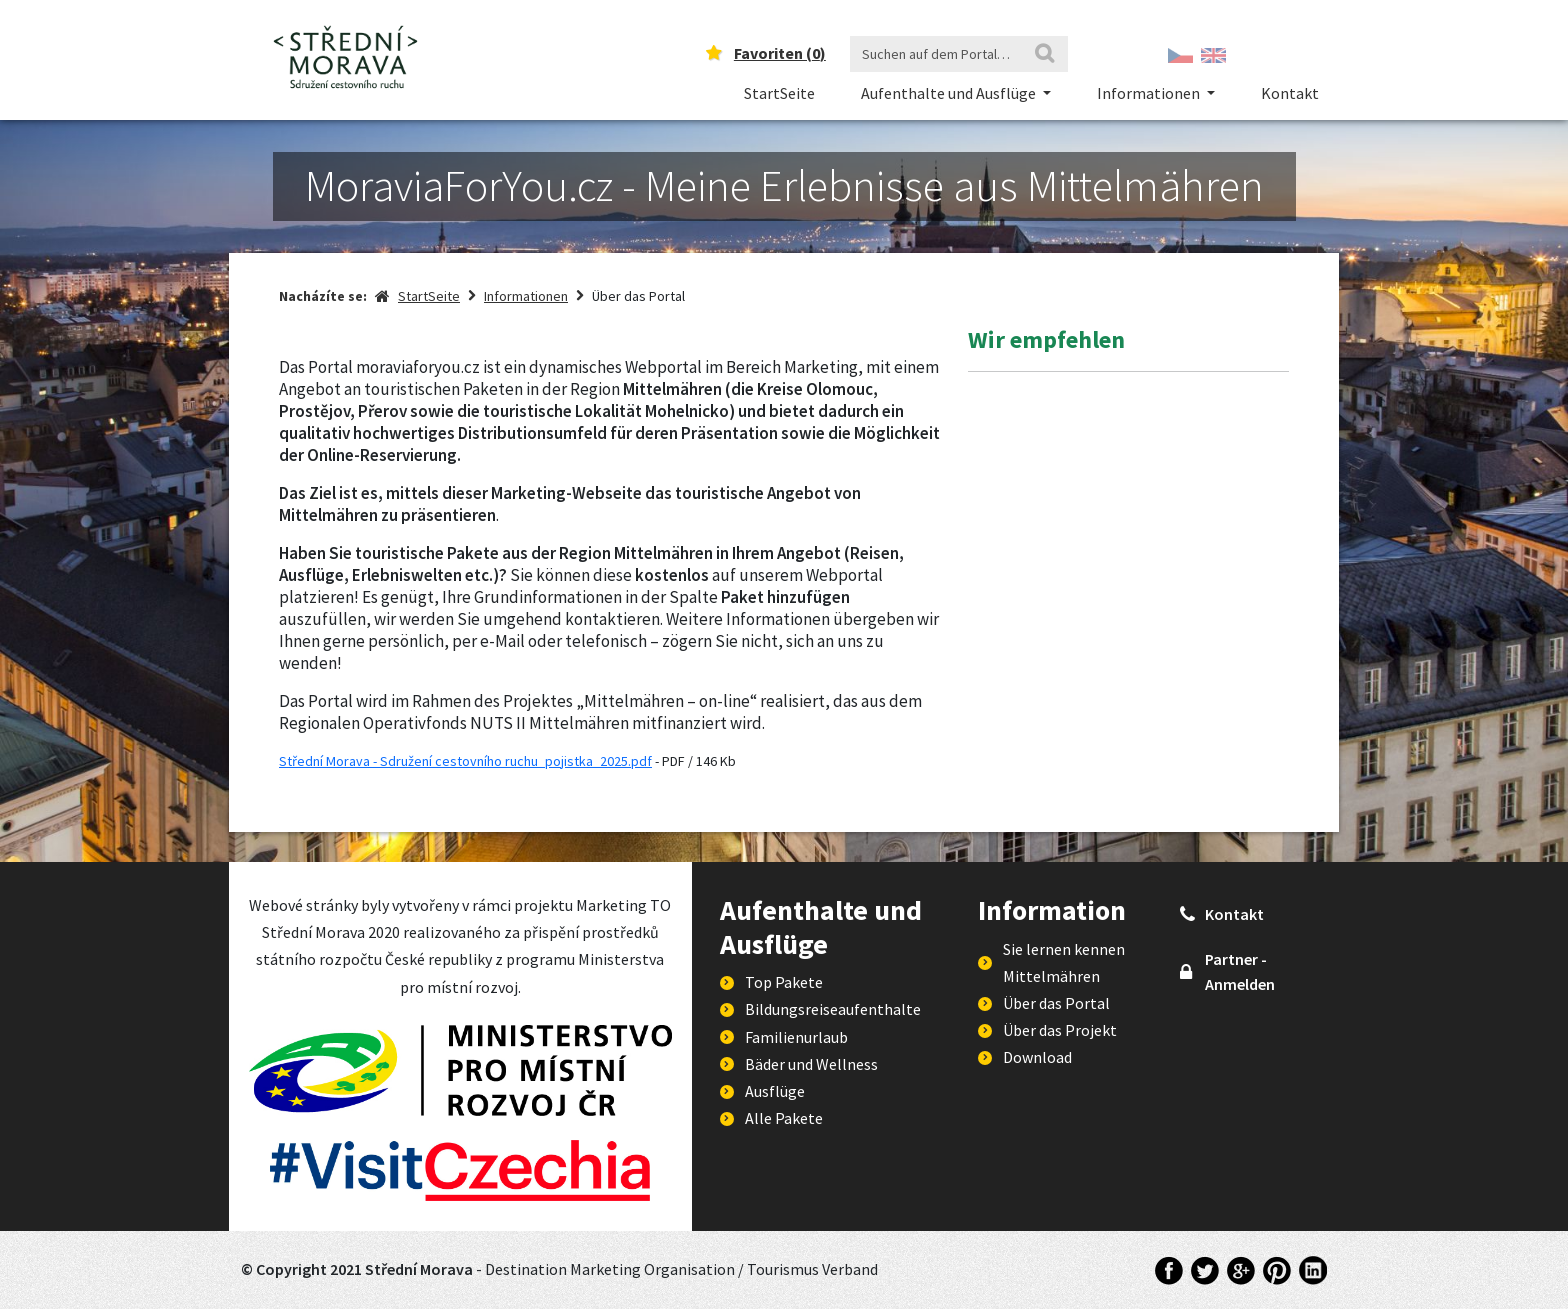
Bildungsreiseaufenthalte (833, 1009)
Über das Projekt (1060, 1030)
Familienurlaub (796, 1037)
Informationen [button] (1150, 93)
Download (1037, 1057)
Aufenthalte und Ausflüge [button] (950, 93)
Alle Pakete (784, 1118)
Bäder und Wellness (811, 1064)
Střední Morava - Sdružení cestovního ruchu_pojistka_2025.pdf (465, 761)
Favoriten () (780, 53)
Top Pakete (784, 982)
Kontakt (1290, 93)
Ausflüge (775, 1091)
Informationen (526, 296)
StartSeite (779, 93)
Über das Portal (1056, 1003)
